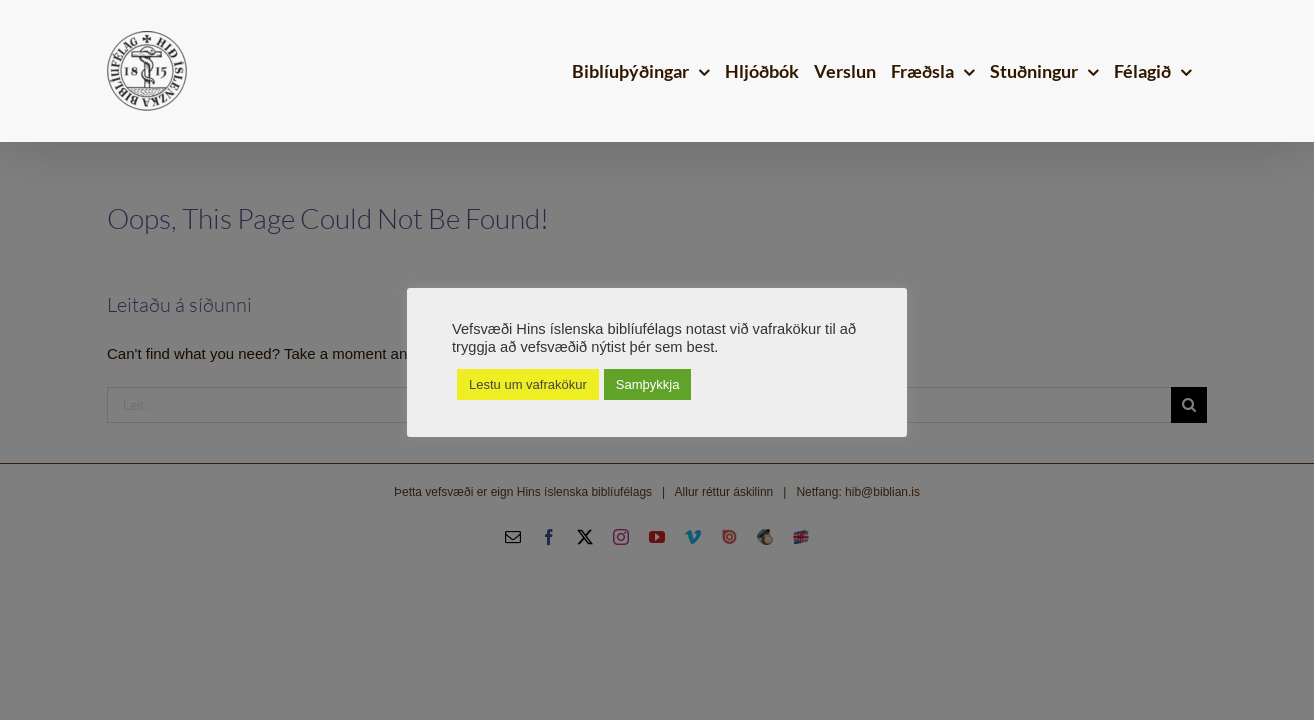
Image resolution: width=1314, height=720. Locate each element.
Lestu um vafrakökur (528, 384)
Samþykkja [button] (648, 384)
